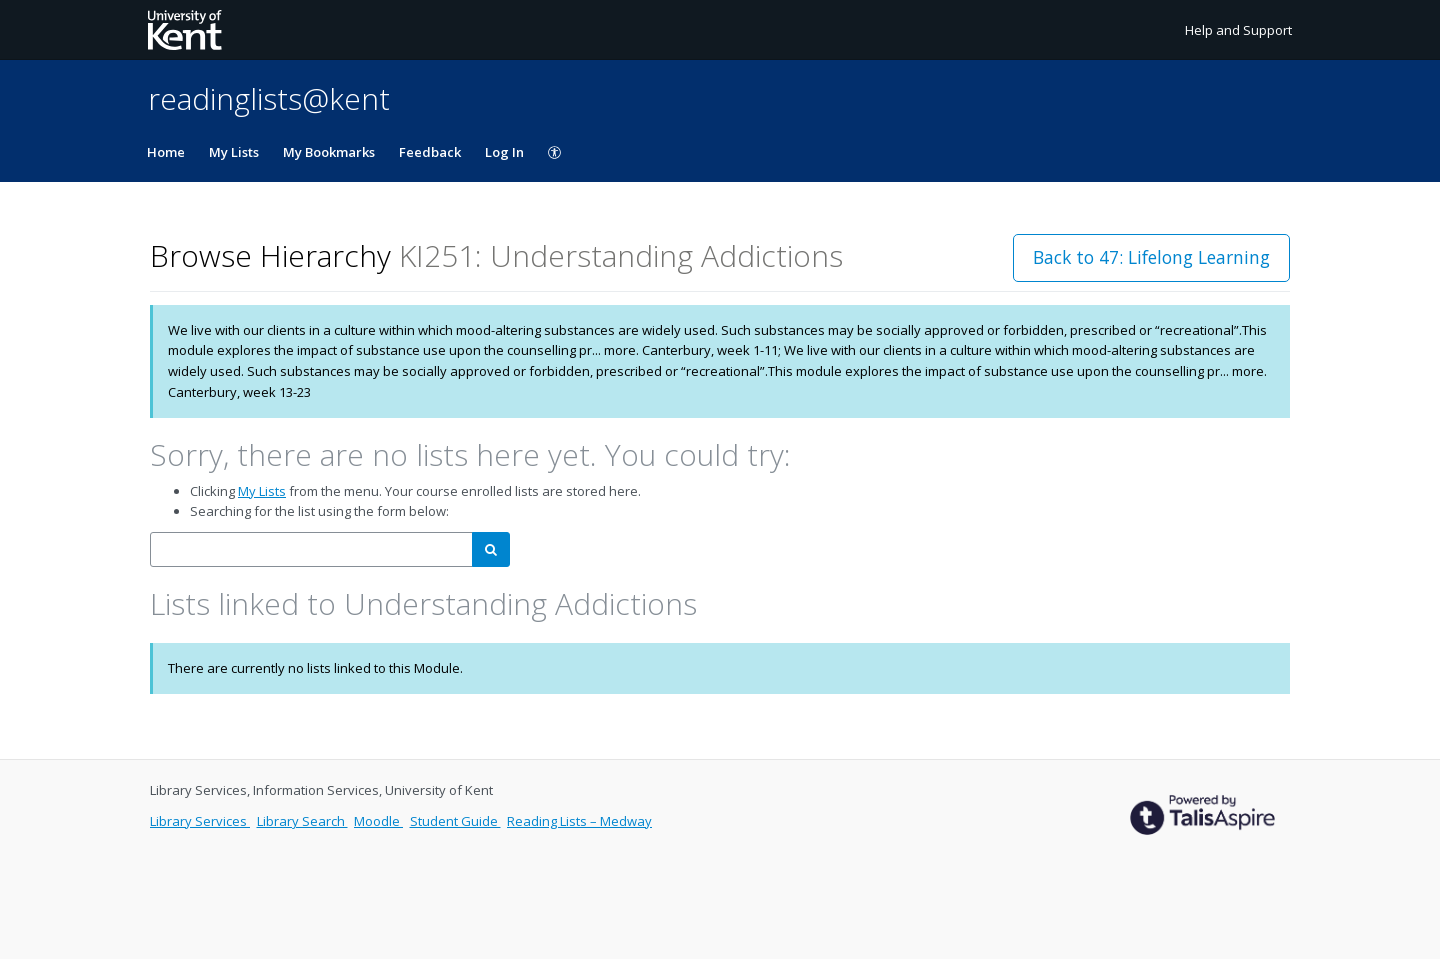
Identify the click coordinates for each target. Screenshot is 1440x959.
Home (166, 152)
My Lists (234, 152)
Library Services (200, 821)
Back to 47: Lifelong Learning (1151, 257)
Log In (504, 152)
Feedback (430, 152)
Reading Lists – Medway (579, 821)
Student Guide (455, 821)
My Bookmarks (329, 152)
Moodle (378, 821)
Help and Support (1238, 30)
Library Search (302, 821)
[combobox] (311, 549)
